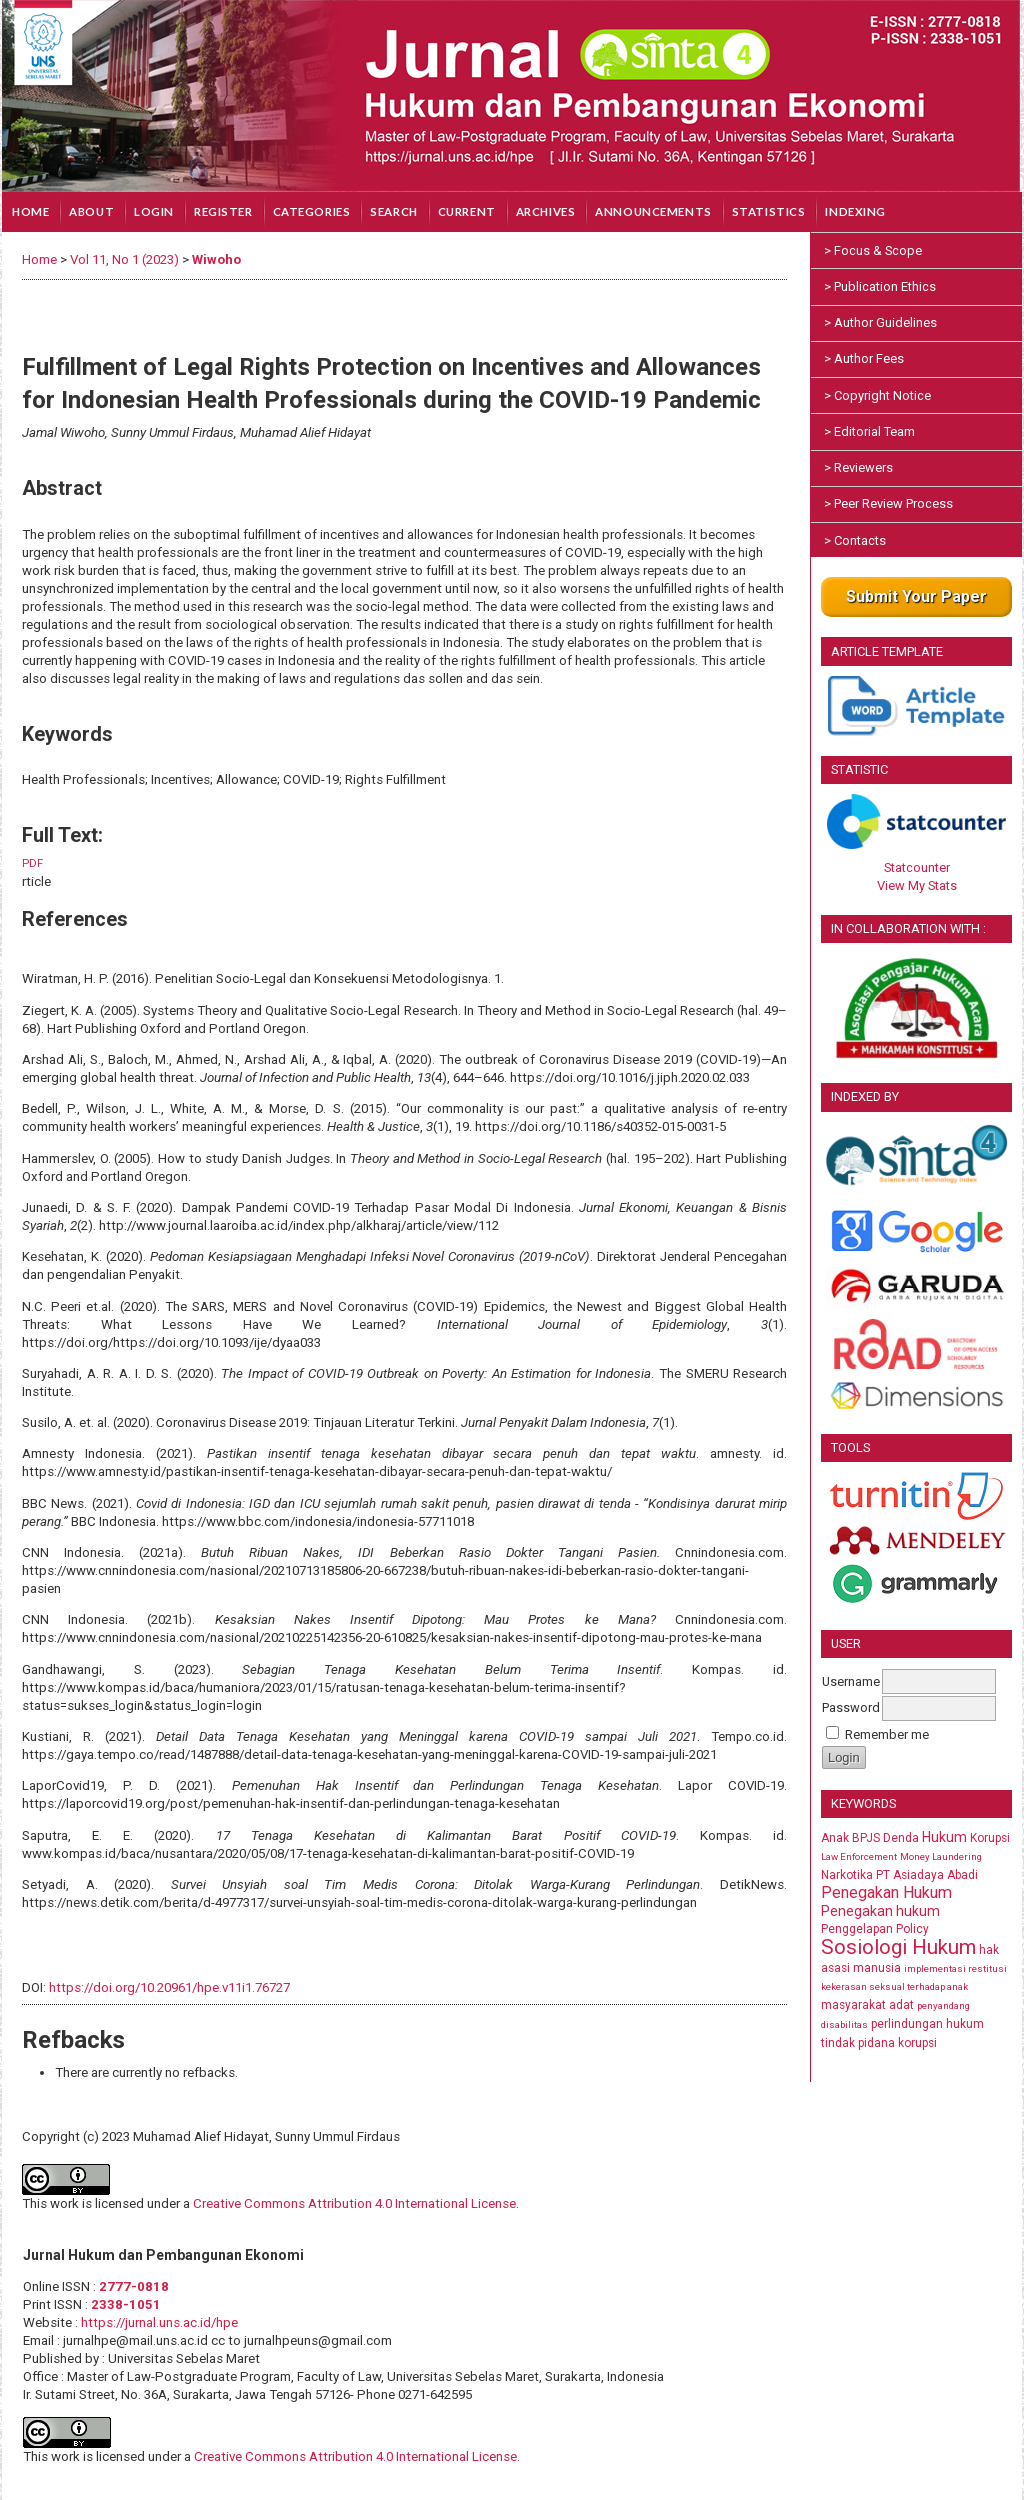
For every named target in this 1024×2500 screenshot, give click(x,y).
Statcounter (917, 867)
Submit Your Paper (916, 596)
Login (154, 211)
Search (393, 211)
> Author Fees (864, 358)
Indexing (855, 211)
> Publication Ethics (880, 286)
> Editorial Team (869, 431)
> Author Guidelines (880, 322)
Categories (312, 211)
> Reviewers (858, 467)
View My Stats (917, 885)
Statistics (769, 211)
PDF (32, 863)
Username (851, 1681)
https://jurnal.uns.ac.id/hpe (159, 2322)
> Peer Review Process (888, 503)
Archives (546, 211)
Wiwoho (216, 259)
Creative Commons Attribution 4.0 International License (354, 2203)
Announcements (653, 211)
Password (851, 1707)
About (91, 211)
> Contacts (855, 540)
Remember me (887, 1734)
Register (223, 211)
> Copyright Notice (877, 395)
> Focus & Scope (873, 250)
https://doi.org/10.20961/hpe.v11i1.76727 (169, 1987)
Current (467, 211)
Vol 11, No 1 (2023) (124, 259)
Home (30, 211)
